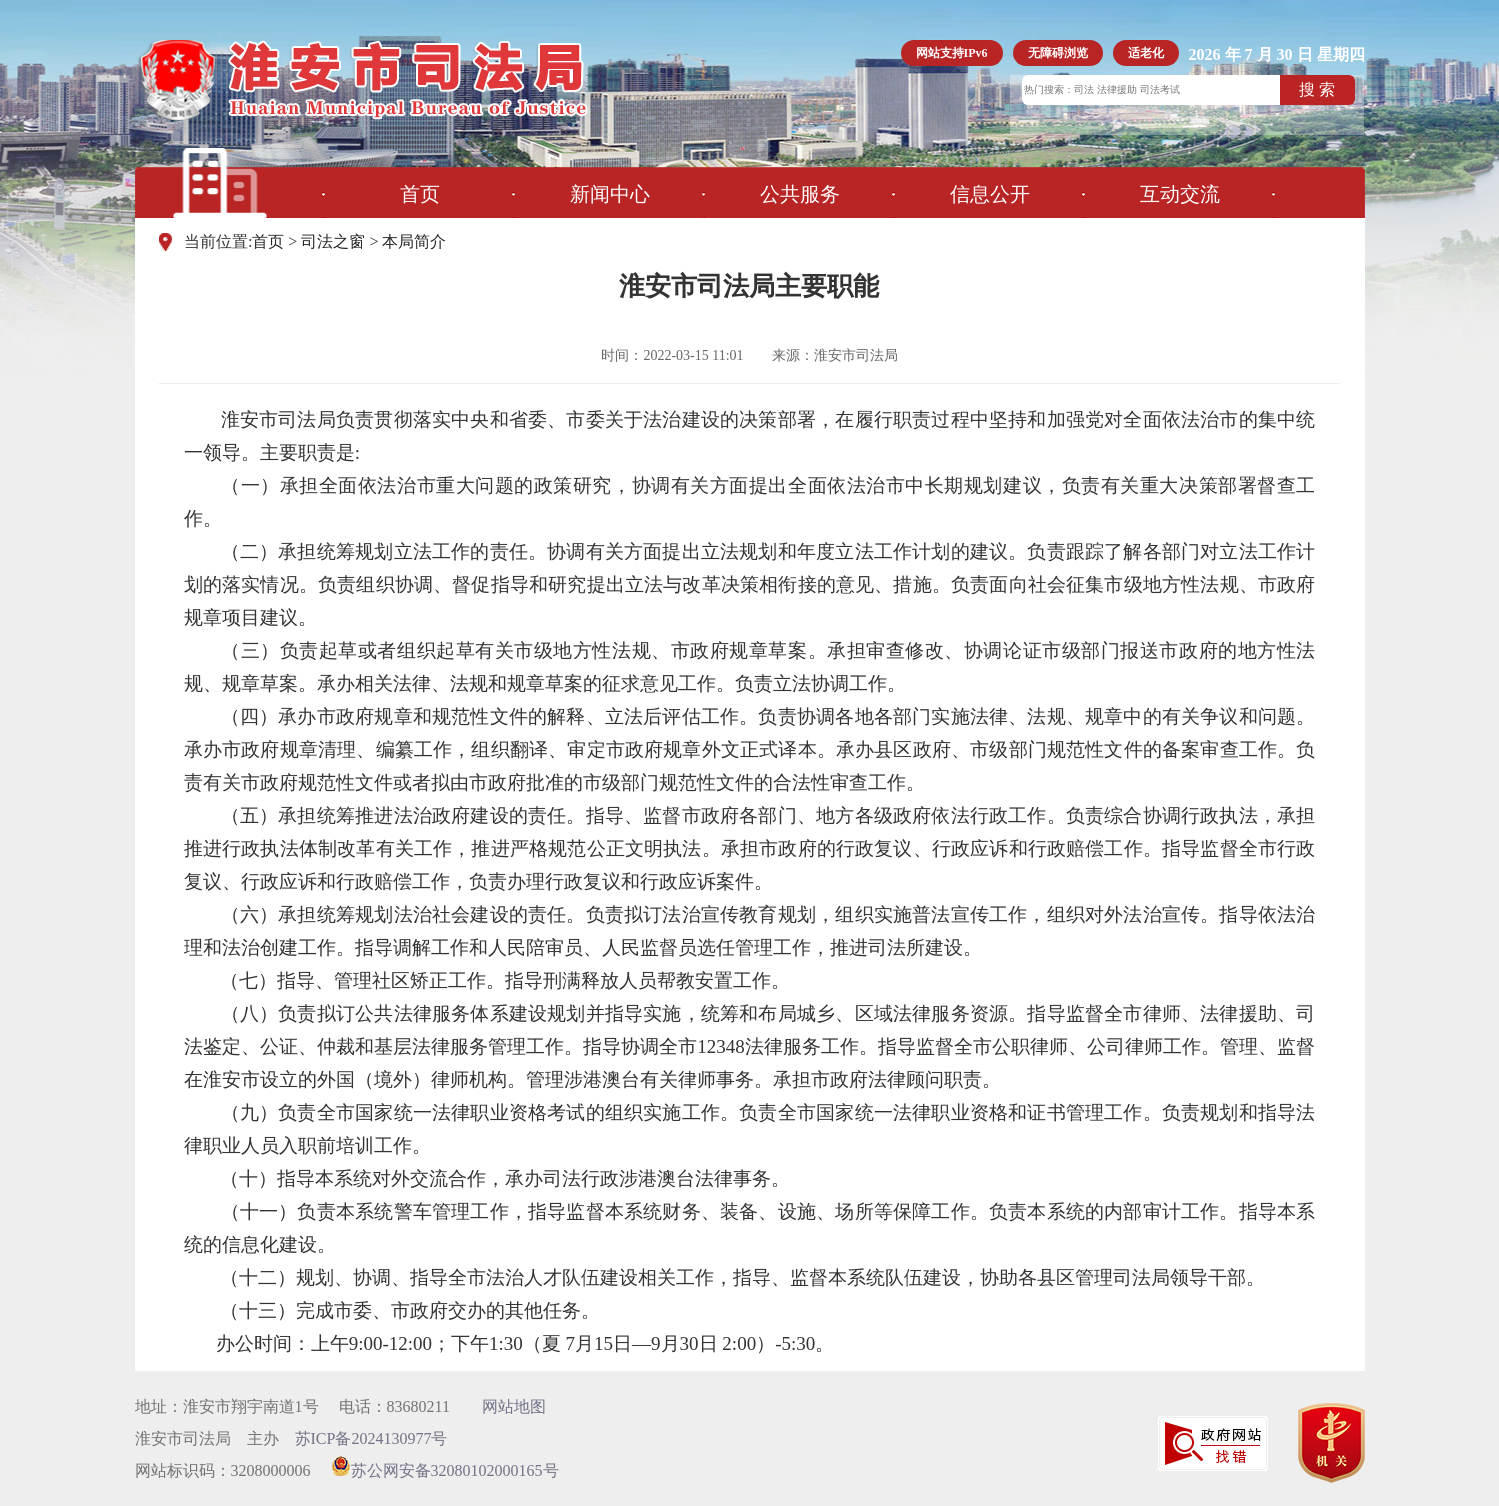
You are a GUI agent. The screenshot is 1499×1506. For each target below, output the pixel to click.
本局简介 (414, 241)
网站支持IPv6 (952, 53)
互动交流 (1180, 194)
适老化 (1146, 53)
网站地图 (514, 1406)
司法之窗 (333, 241)
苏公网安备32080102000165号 (445, 1470)
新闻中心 (610, 194)
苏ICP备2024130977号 (371, 1438)
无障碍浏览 (1058, 53)
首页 (420, 194)
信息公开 (990, 194)
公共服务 (800, 194)
